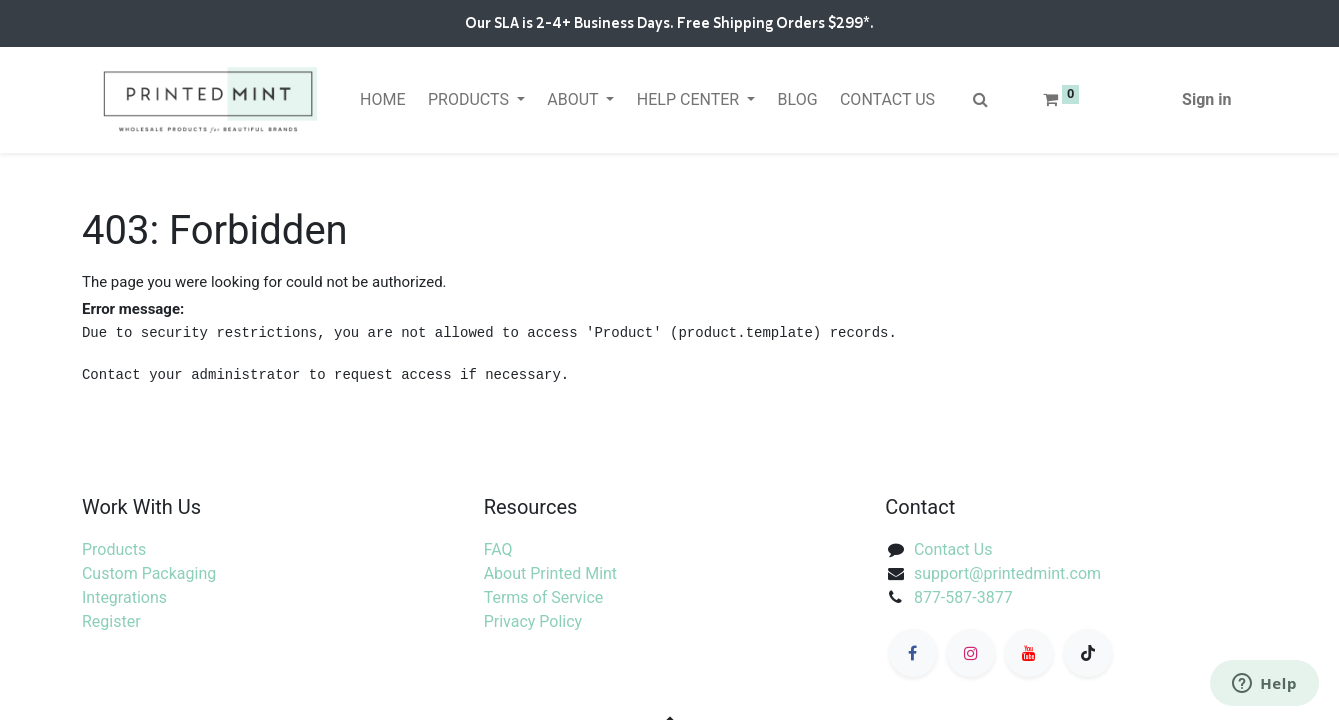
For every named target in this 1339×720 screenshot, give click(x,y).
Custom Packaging (149, 573)
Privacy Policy (533, 621)
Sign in (1206, 99)
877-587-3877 (963, 597)
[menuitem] (383, 100)
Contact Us (953, 549)
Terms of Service (544, 597)
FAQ (498, 549)
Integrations (124, 597)
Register (111, 621)
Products (114, 549)
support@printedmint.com (1007, 573)
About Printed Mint (550, 573)
